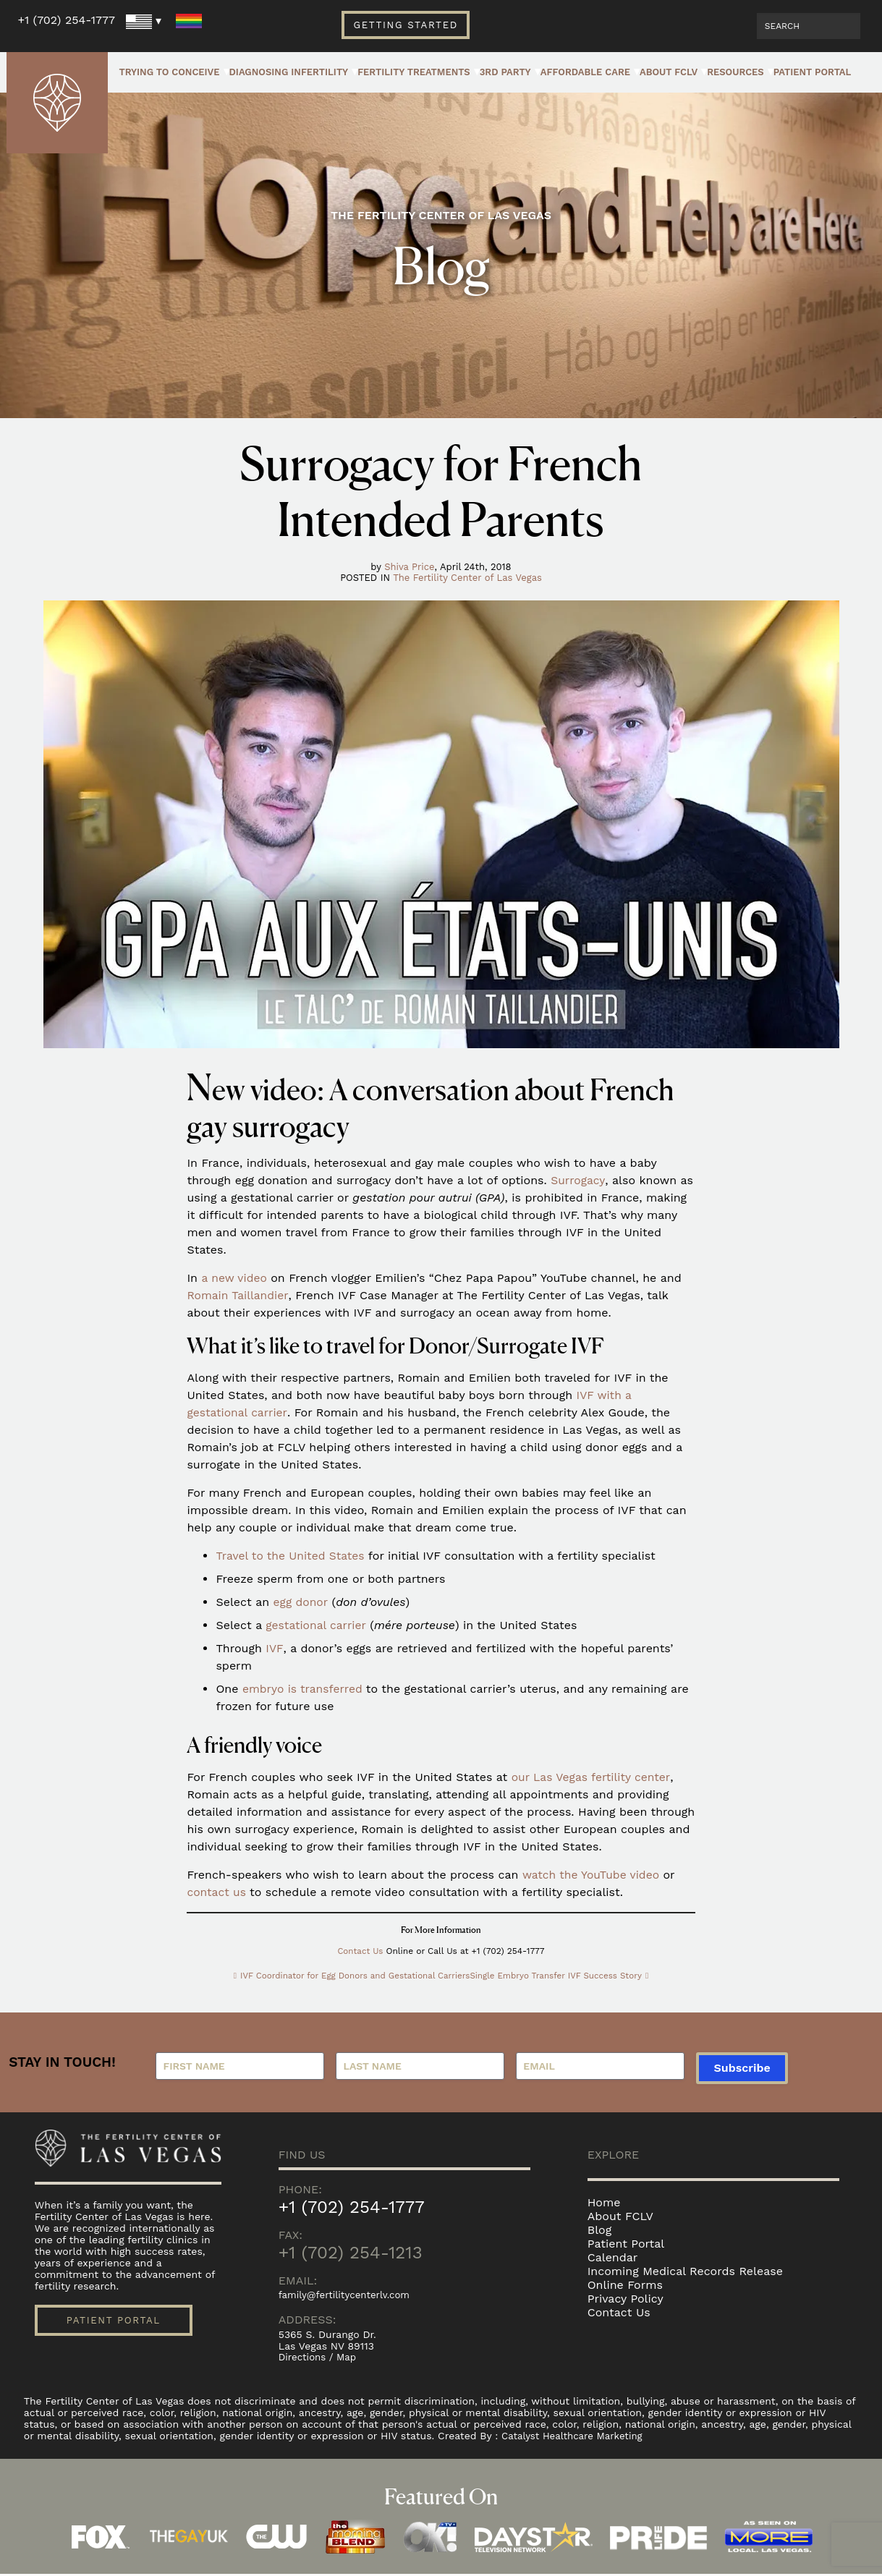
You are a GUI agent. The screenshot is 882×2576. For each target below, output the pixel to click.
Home (604, 2203)
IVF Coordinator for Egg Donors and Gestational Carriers (352, 1976)
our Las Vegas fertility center (593, 1777)
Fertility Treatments (413, 72)
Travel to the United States (292, 1556)
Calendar (613, 2258)
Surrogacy (578, 1180)
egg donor (301, 1602)
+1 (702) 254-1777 (66, 20)
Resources (735, 72)
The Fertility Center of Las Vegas (467, 577)
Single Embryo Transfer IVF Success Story (560, 1976)
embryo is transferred (303, 1689)
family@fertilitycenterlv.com (348, 2296)
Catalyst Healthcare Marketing (575, 2438)
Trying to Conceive (169, 72)
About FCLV (668, 72)
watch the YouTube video (592, 1875)
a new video (234, 1278)
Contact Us (359, 1951)
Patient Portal (812, 72)
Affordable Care (585, 72)
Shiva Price (409, 566)
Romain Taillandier (238, 1295)
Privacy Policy (625, 2299)
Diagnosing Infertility (289, 72)
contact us (217, 1892)
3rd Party (505, 72)
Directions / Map (319, 2359)
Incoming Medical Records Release (685, 2272)
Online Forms (625, 2285)
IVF (274, 1648)
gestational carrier (317, 1625)
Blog (599, 2230)
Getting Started (405, 25)
